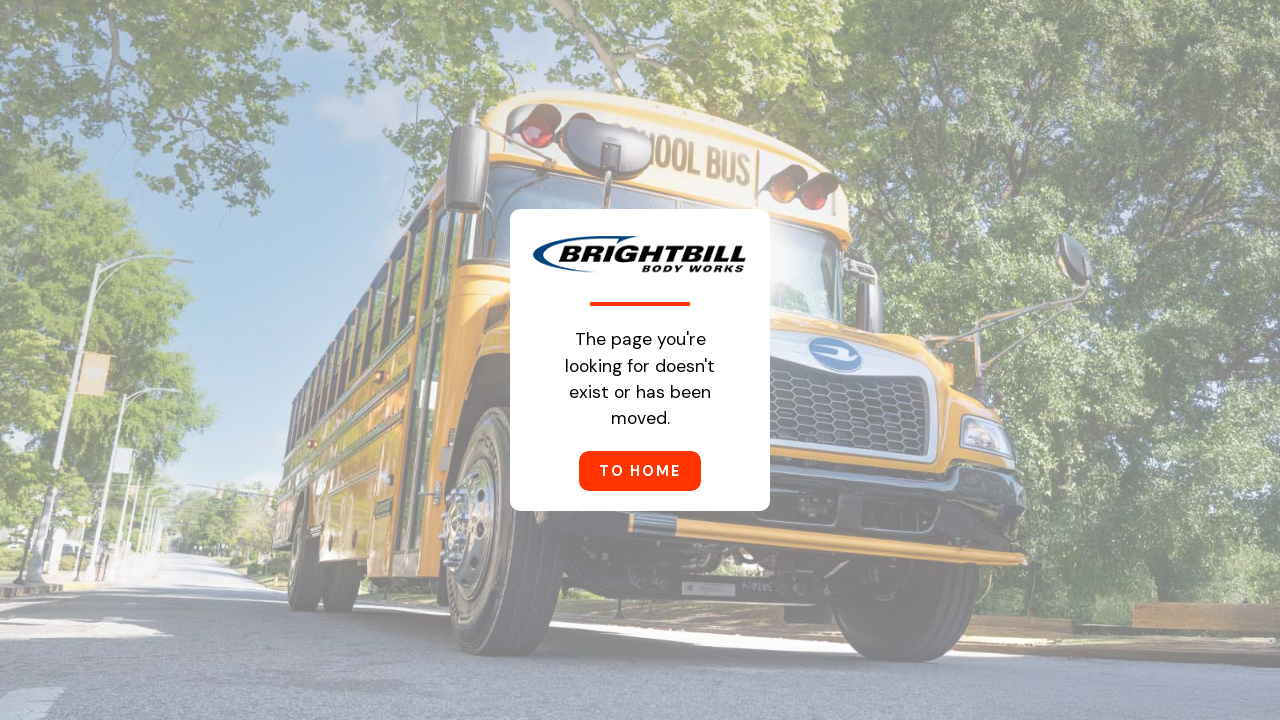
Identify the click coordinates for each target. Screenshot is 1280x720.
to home (640, 471)
